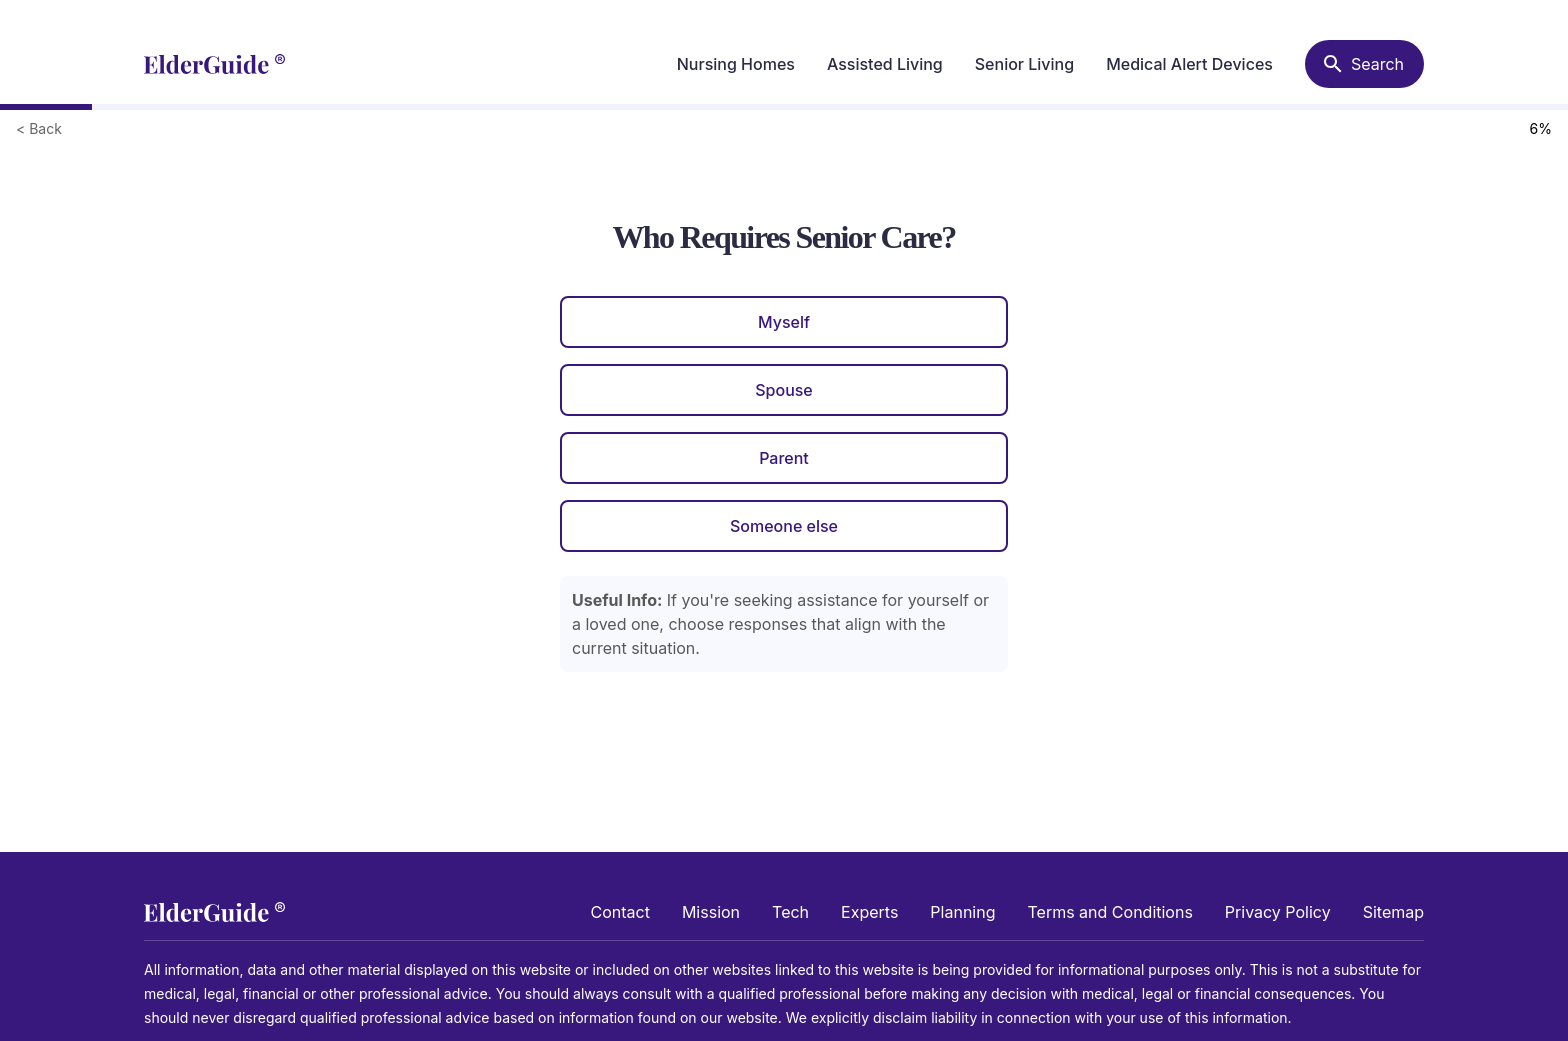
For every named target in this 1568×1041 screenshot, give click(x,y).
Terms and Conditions (1109, 912)
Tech (790, 912)
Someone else (784, 526)
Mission (711, 912)
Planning (962, 912)
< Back (39, 128)
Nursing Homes (736, 64)
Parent (784, 458)
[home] (214, 64)
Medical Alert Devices (1189, 64)
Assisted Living (885, 64)
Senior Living (1024, 64)
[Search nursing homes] (1364, 64)
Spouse (784, 390)
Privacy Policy (1278, 912)
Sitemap (1393, 912)
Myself (784, 322)
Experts (869, 912)
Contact (620, 912)
